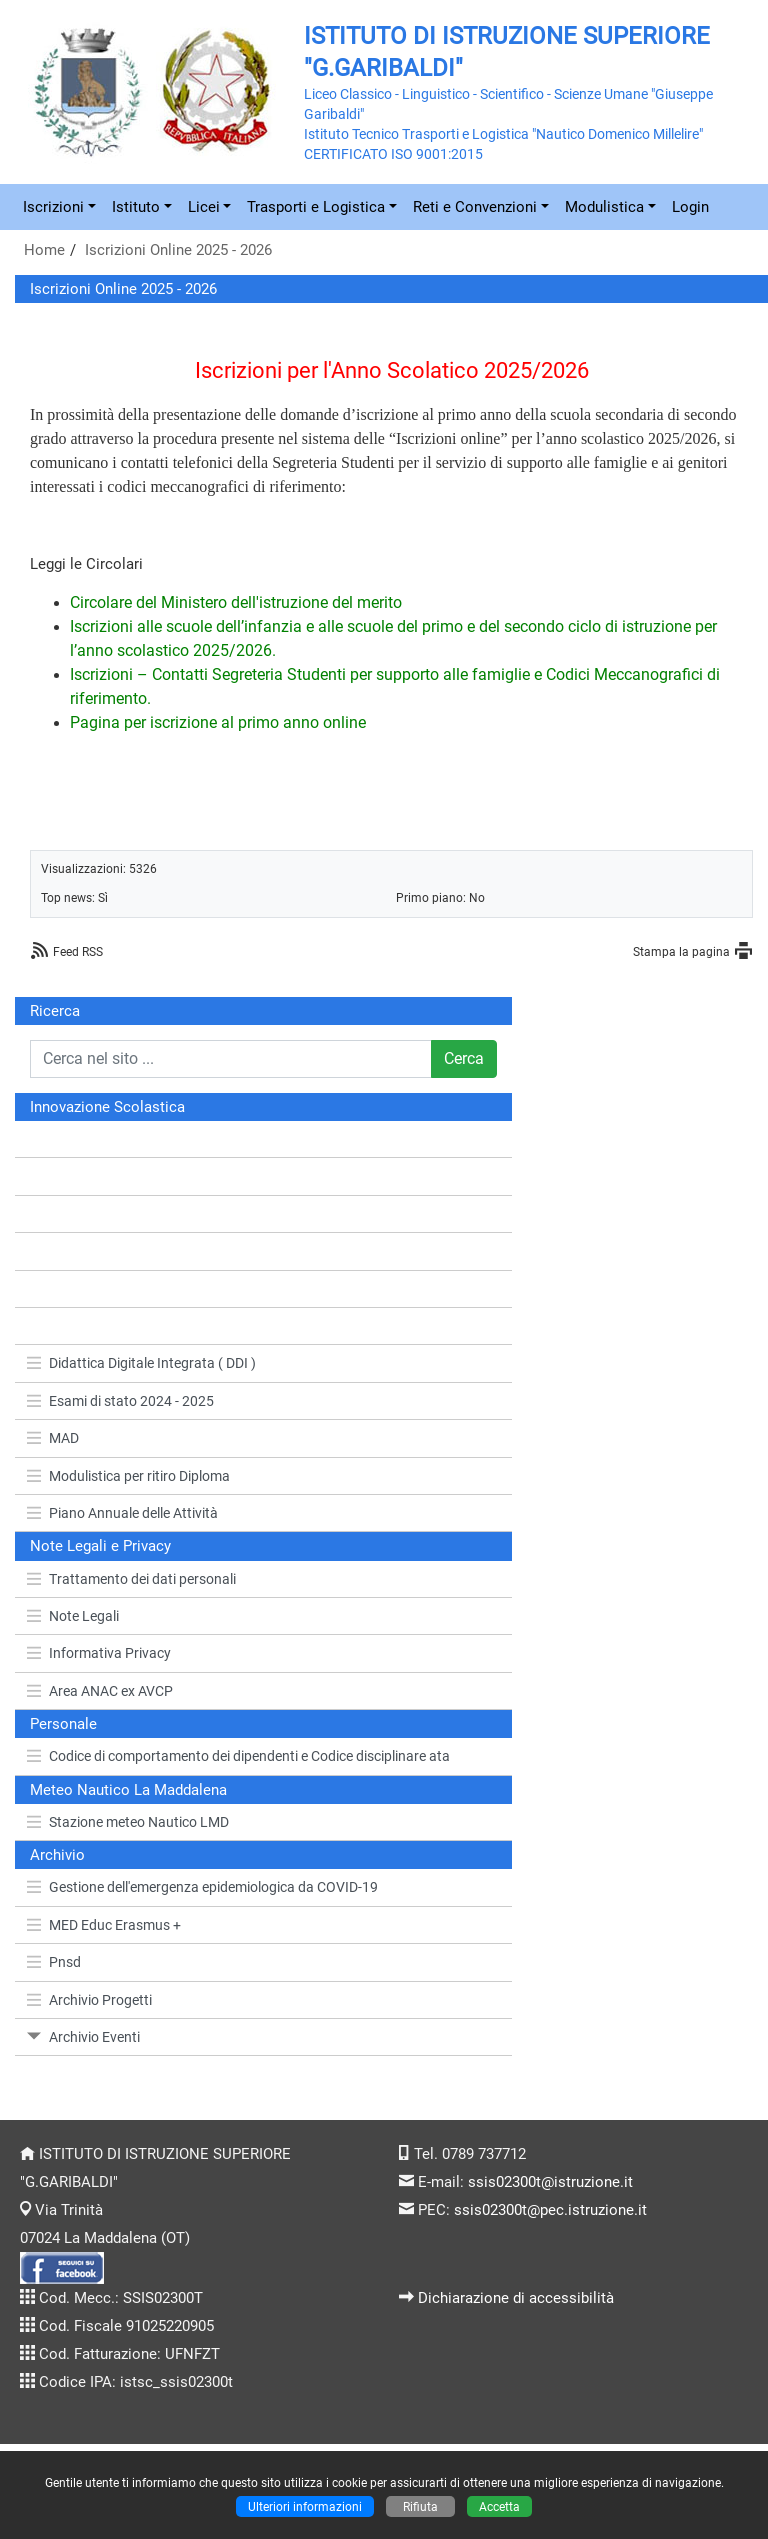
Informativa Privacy (99, 1653)
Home (44, 250)
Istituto (136, 207)
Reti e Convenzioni (475, 207)
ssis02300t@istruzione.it (550, 2182)
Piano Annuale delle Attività (122, 1513)
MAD (53, 1438)
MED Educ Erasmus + (104, 1925)
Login (690, 207)
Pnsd (54, 1962)
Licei (204, 207)
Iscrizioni (53, 207)
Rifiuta (420, 2506)
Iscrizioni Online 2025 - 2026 (178, 250)
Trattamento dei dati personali (131, 1579)
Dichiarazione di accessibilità (516, 2298)
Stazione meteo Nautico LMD (128, 1822)
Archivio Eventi (83, 2037)
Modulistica (604, 207)
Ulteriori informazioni (305, 2506)
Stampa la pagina (681, 951)
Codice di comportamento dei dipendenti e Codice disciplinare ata (238, 1756)
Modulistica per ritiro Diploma (128, 1476)
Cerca (464, 1058)
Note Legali (73, 1616)
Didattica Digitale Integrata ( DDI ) (141, 1363)
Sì (103, 897)
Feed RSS (78, 951)
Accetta (499, 2506)
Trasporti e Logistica (316, 207)
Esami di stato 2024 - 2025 (120, 1401)
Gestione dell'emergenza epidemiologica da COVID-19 (202, 1887)
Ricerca (55, 1011)
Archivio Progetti (89, 2000)
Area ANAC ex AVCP (100, 1691)
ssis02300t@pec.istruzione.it (550, 2210)
